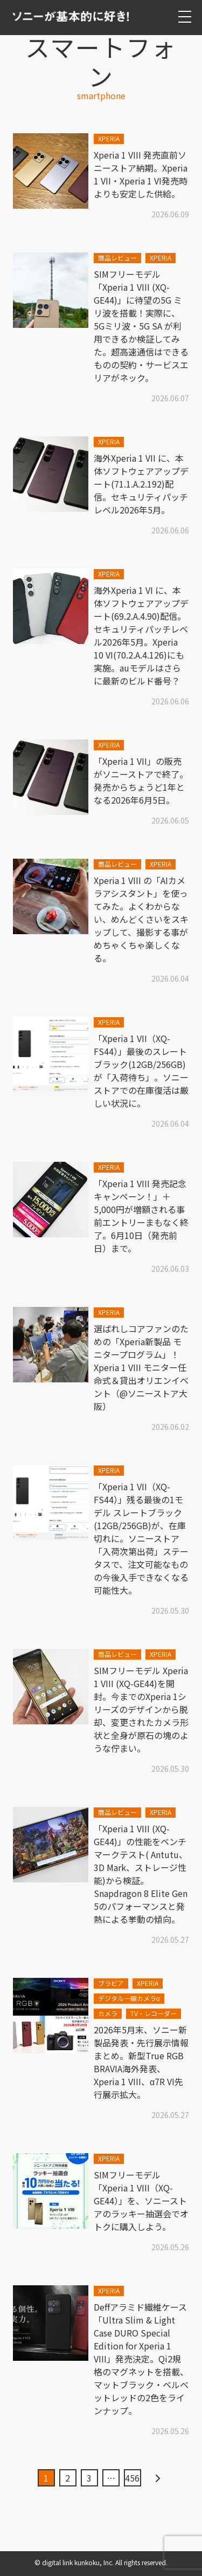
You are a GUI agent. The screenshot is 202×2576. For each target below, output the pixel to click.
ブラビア (111, 1983)
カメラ (107, 2013)
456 (132, 2477)
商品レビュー (117, 257)
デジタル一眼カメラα (129, 1998)
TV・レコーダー (153, 2013)
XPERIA (109, 138)
